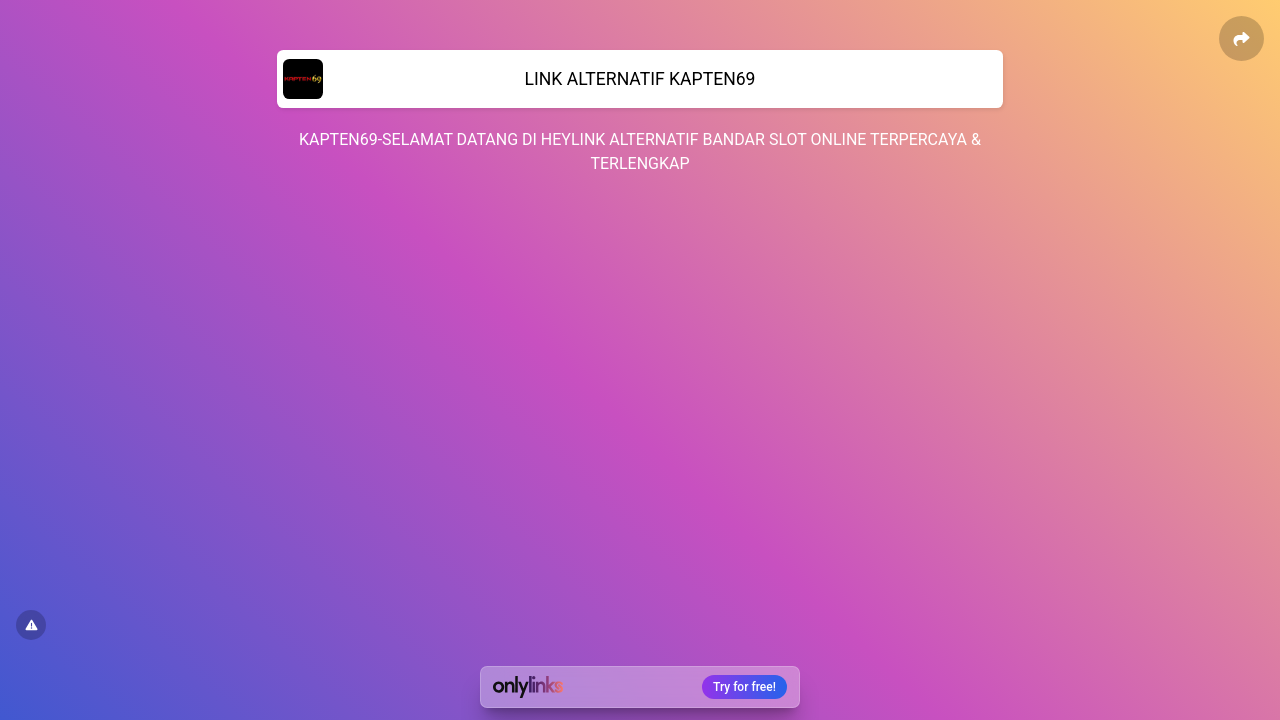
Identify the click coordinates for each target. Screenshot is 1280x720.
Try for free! (744, 687)
